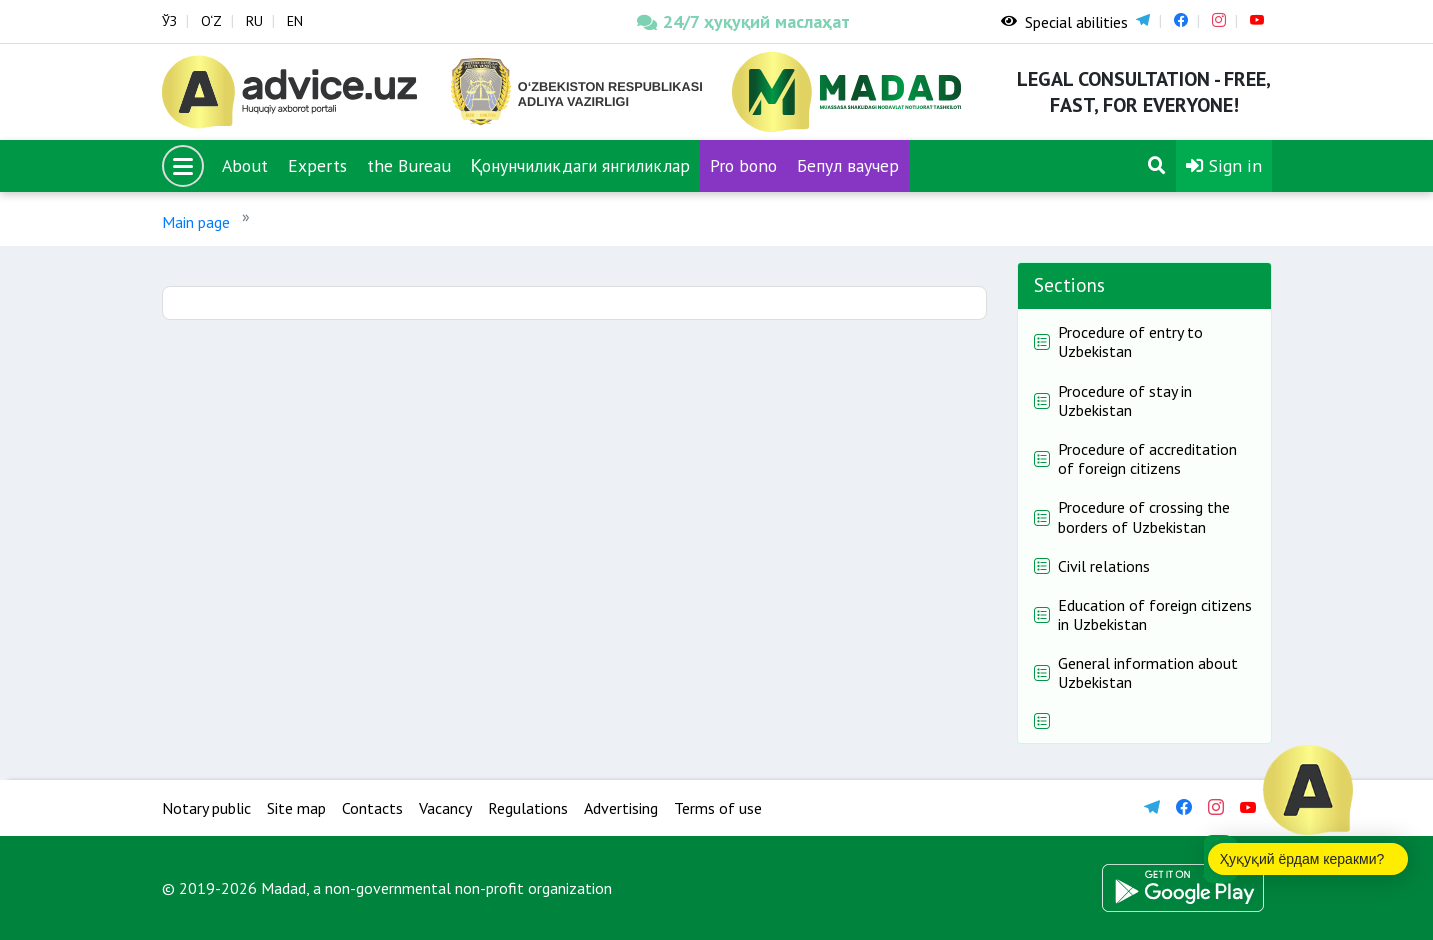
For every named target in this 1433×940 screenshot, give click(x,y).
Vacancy (445, 808)
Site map (296, 808)
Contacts (372, 808)
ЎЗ (169, 21)
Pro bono (743, 165)
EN (295, 21)
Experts (317, 165)
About (245, 165)
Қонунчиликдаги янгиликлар (581, 165)
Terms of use (718, 808)
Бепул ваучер (848, 165)
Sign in (1224, 165)
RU (254, 21)
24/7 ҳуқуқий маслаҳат (743, 21)
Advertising (621, 808)
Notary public (206, 808)
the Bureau (409, 165)
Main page (196, 222)
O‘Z (211, 21)
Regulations (528, 808)
